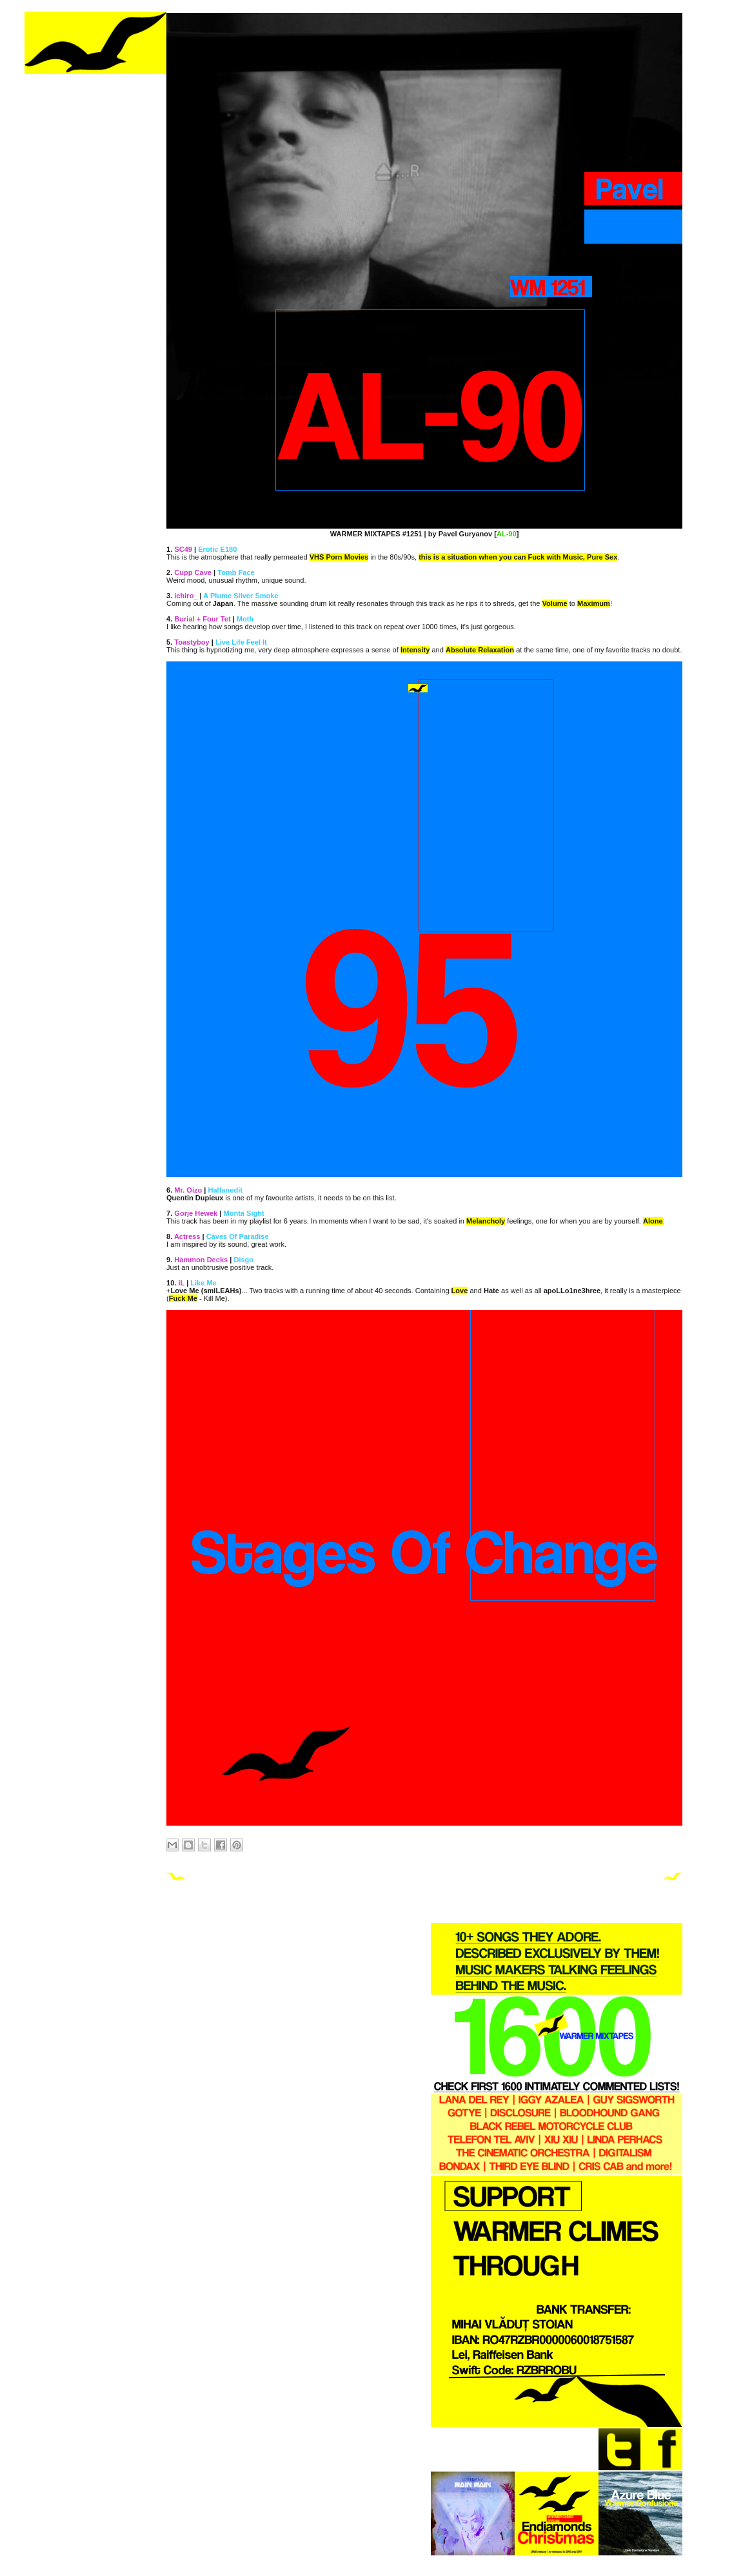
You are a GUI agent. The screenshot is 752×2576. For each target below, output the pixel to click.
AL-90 (507, 534)
